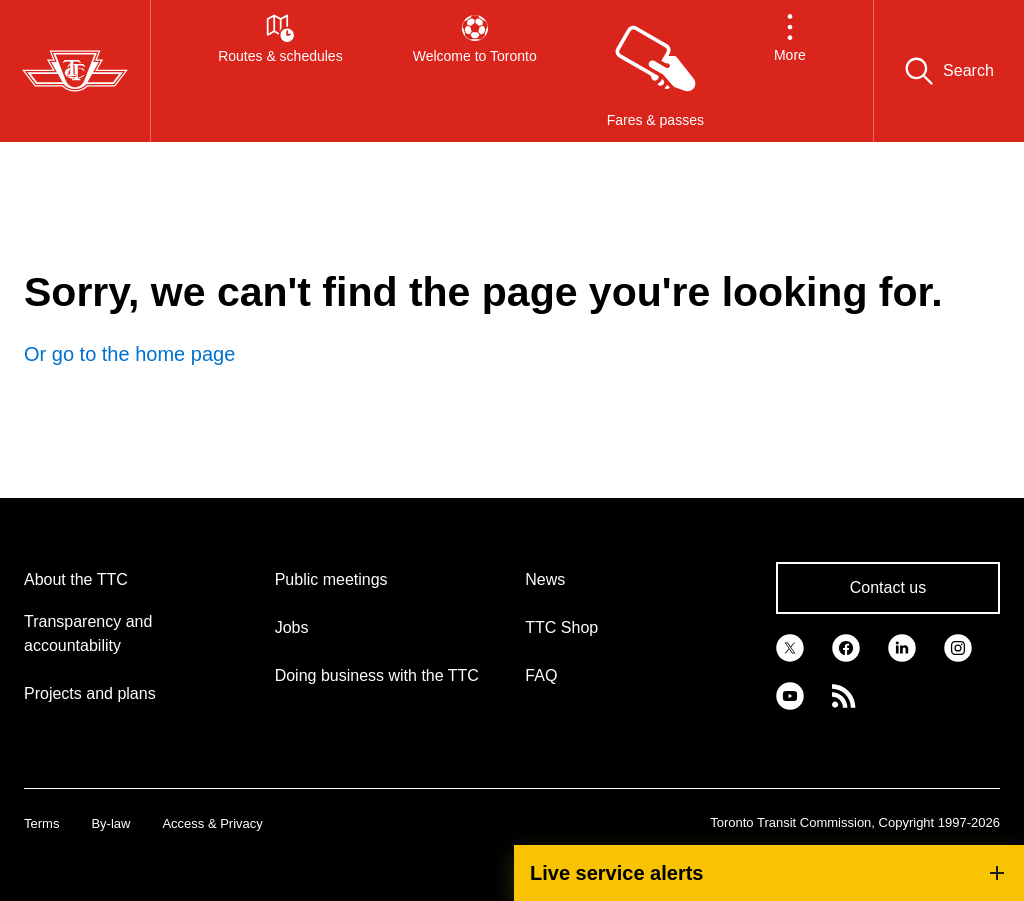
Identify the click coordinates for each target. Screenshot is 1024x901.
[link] (790, 646)
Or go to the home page (129, 354)
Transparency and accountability (88, 633)
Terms (41, 823)
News (545, 579)
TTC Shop (561, 627)
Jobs (292, 627)
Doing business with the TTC (377, 675)
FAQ (541, 675)
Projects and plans (90, 693)
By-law (110, 823)
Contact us (888, 587)
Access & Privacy (212, 823)
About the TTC (76, 579)
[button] (790, 71)
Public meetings (331, 579)
